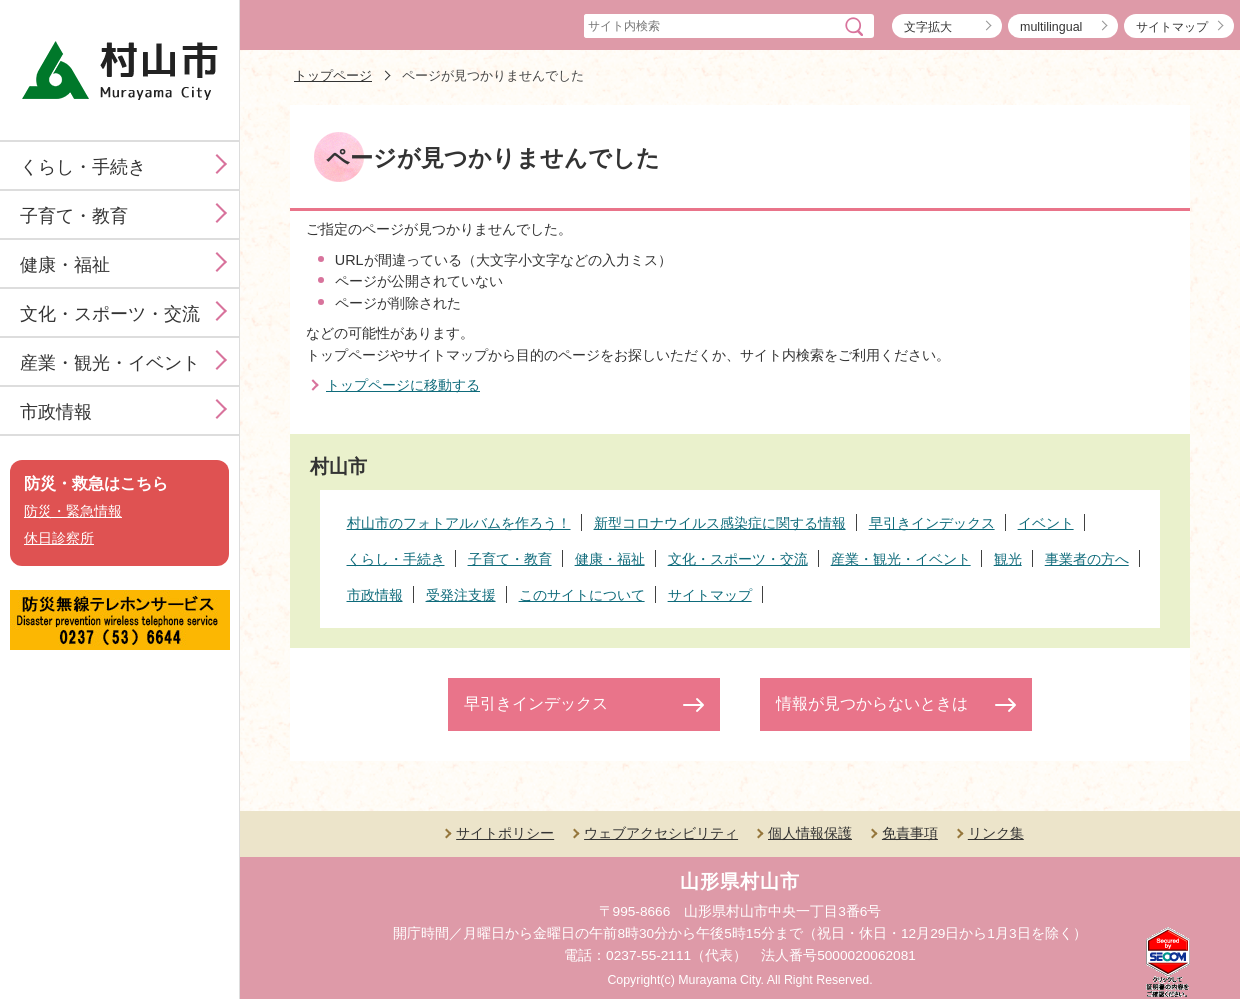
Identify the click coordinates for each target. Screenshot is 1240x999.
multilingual (1051, 27)
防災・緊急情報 (73, 511)
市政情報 (56, 412)
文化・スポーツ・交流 (110, 314)
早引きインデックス (536, 703)
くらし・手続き (83, 167)
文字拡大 (928, 27)
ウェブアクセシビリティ (661, 833)
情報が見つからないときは (872, 703)
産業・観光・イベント (110, 363)
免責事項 (910, 833)
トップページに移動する (403, 385)
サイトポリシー (505, 833)
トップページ (333, 75)
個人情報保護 (810, 833)
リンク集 (996, 833)
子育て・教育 (74, 216)
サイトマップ (1172, 27)
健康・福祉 (65, 265)
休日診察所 (59, 538)
